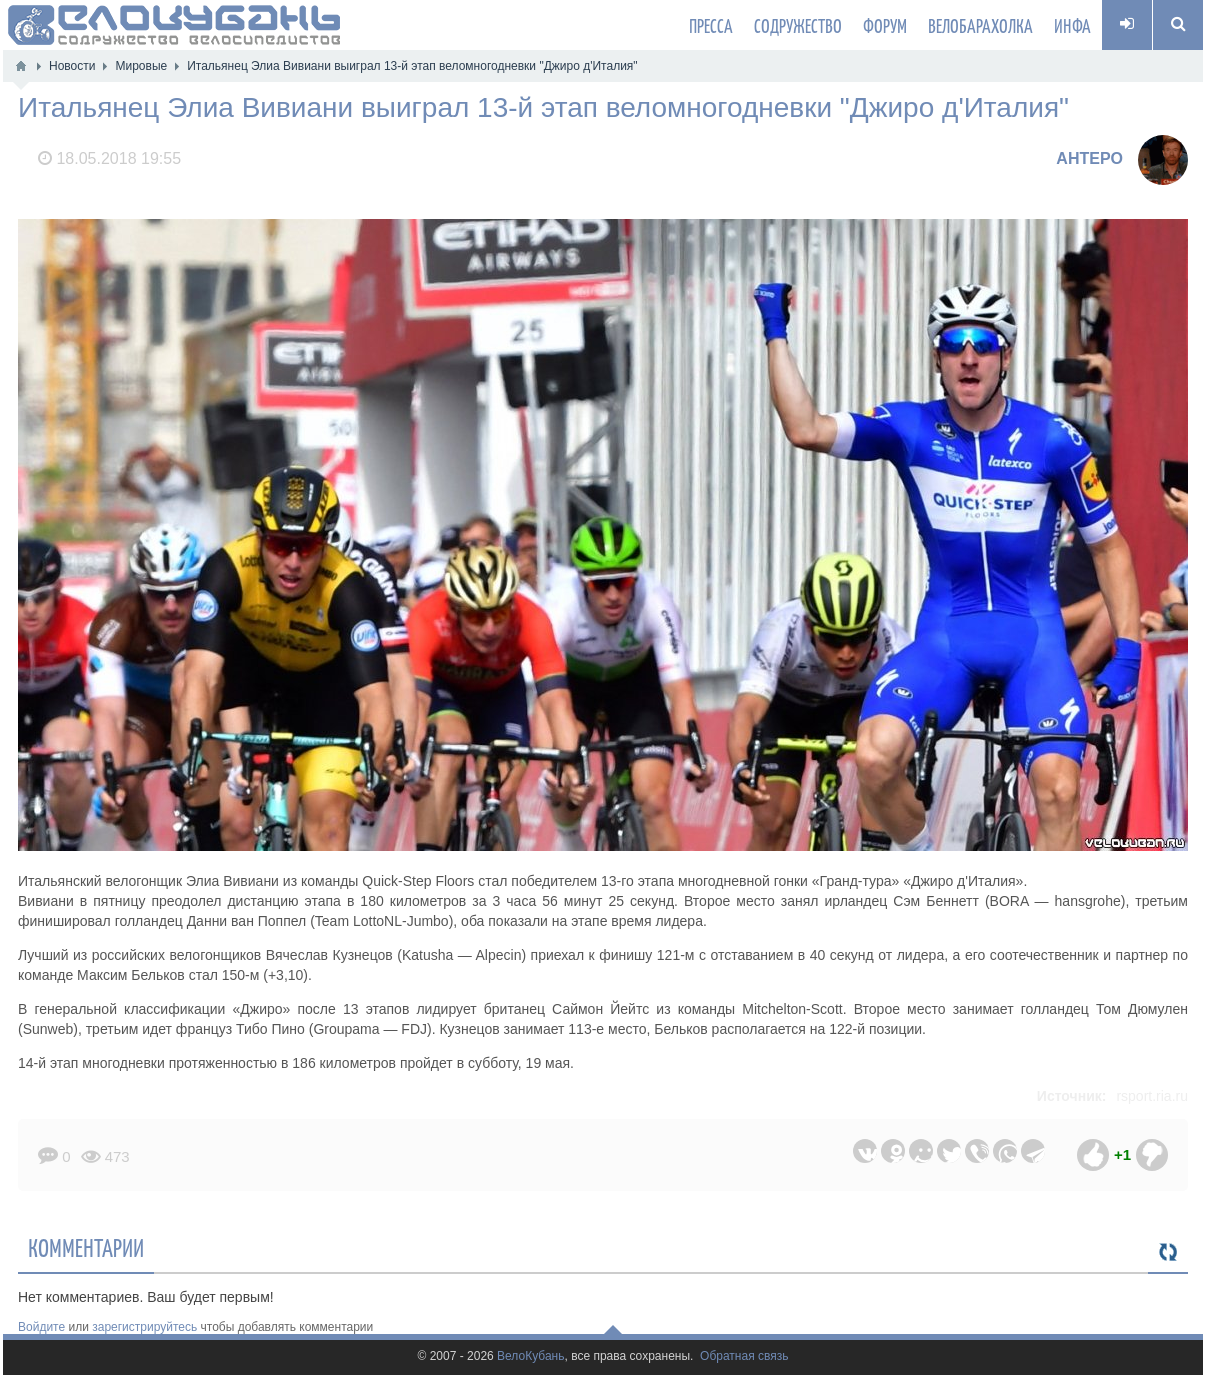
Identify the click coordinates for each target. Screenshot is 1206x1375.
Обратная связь (744, 1356)
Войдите (41, 1327)
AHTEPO (1089, 158)
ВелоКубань (530, 1356)
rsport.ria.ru (1152, 1096)
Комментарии (86, 1247)
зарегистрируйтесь (144, 1327)
